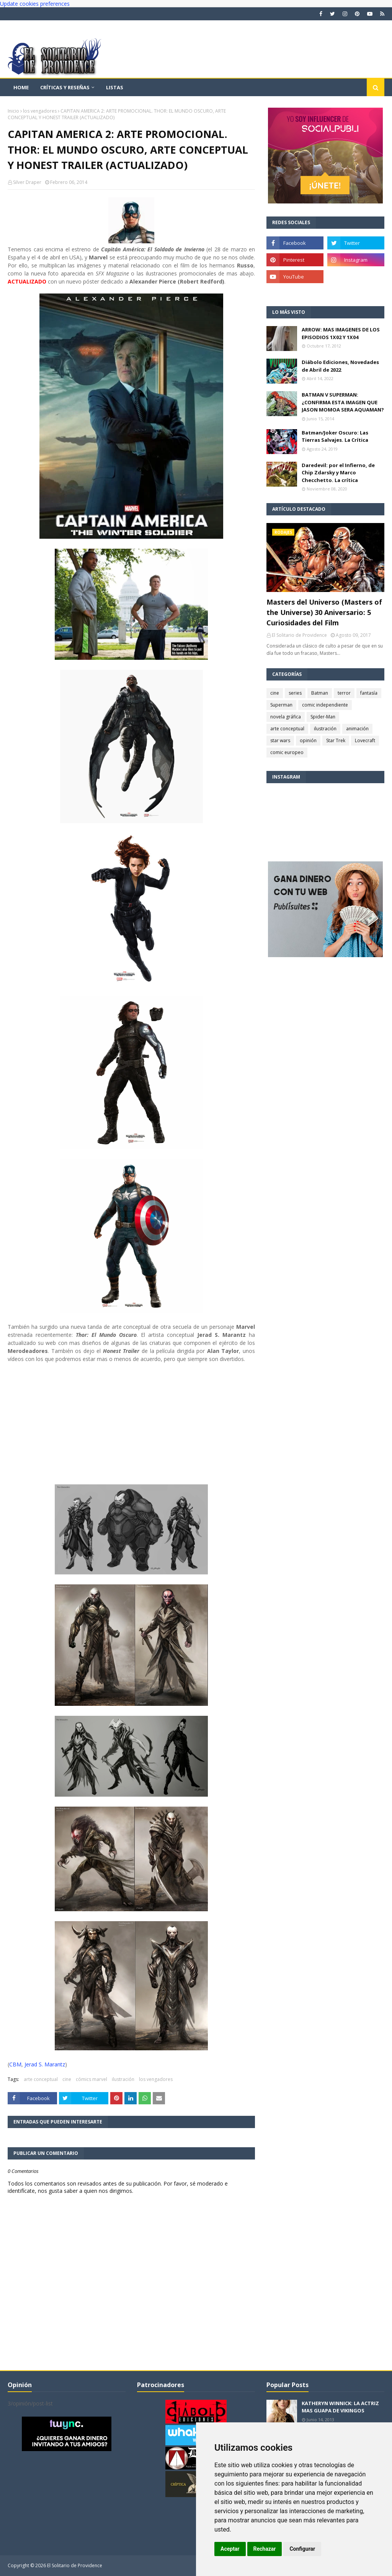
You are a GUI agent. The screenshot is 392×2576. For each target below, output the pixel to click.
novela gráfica (285, 716)
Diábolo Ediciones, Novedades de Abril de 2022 (340, 366)
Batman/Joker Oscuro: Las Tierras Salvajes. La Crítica (335, 436)
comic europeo (287, 752)
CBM (15, 2064)
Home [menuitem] (21, 87)
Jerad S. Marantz (44, 2064)
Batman (319, 693)
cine (66, 2079)
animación (357, 728)
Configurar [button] (302, 2549)
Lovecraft (365, 740)
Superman (281, 705)
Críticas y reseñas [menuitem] (65, 87)
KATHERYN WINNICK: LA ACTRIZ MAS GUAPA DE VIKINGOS (340, 2407)
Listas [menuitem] (114, 87)
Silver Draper (27, 182)
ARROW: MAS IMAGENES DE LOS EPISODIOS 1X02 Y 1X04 (341, 333)
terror (344, 693)
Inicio (13, 111)
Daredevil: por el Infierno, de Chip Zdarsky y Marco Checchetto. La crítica (338, 473)
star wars (280, 740)
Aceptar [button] (230, 2549)
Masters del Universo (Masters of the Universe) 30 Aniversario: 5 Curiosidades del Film (324, 612)
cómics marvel (91, 2079)
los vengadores (40, 111)
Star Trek (335, 740)
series (295, 693)
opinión (308, 740)
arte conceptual (41, 2079)
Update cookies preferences (35, 3)
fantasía (368, 693)
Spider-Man (322, 716)
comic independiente (325, 705)
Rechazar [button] (264, 2549)
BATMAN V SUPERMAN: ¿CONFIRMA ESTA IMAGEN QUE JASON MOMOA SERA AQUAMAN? (343, 402)
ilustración (123, 2079)
